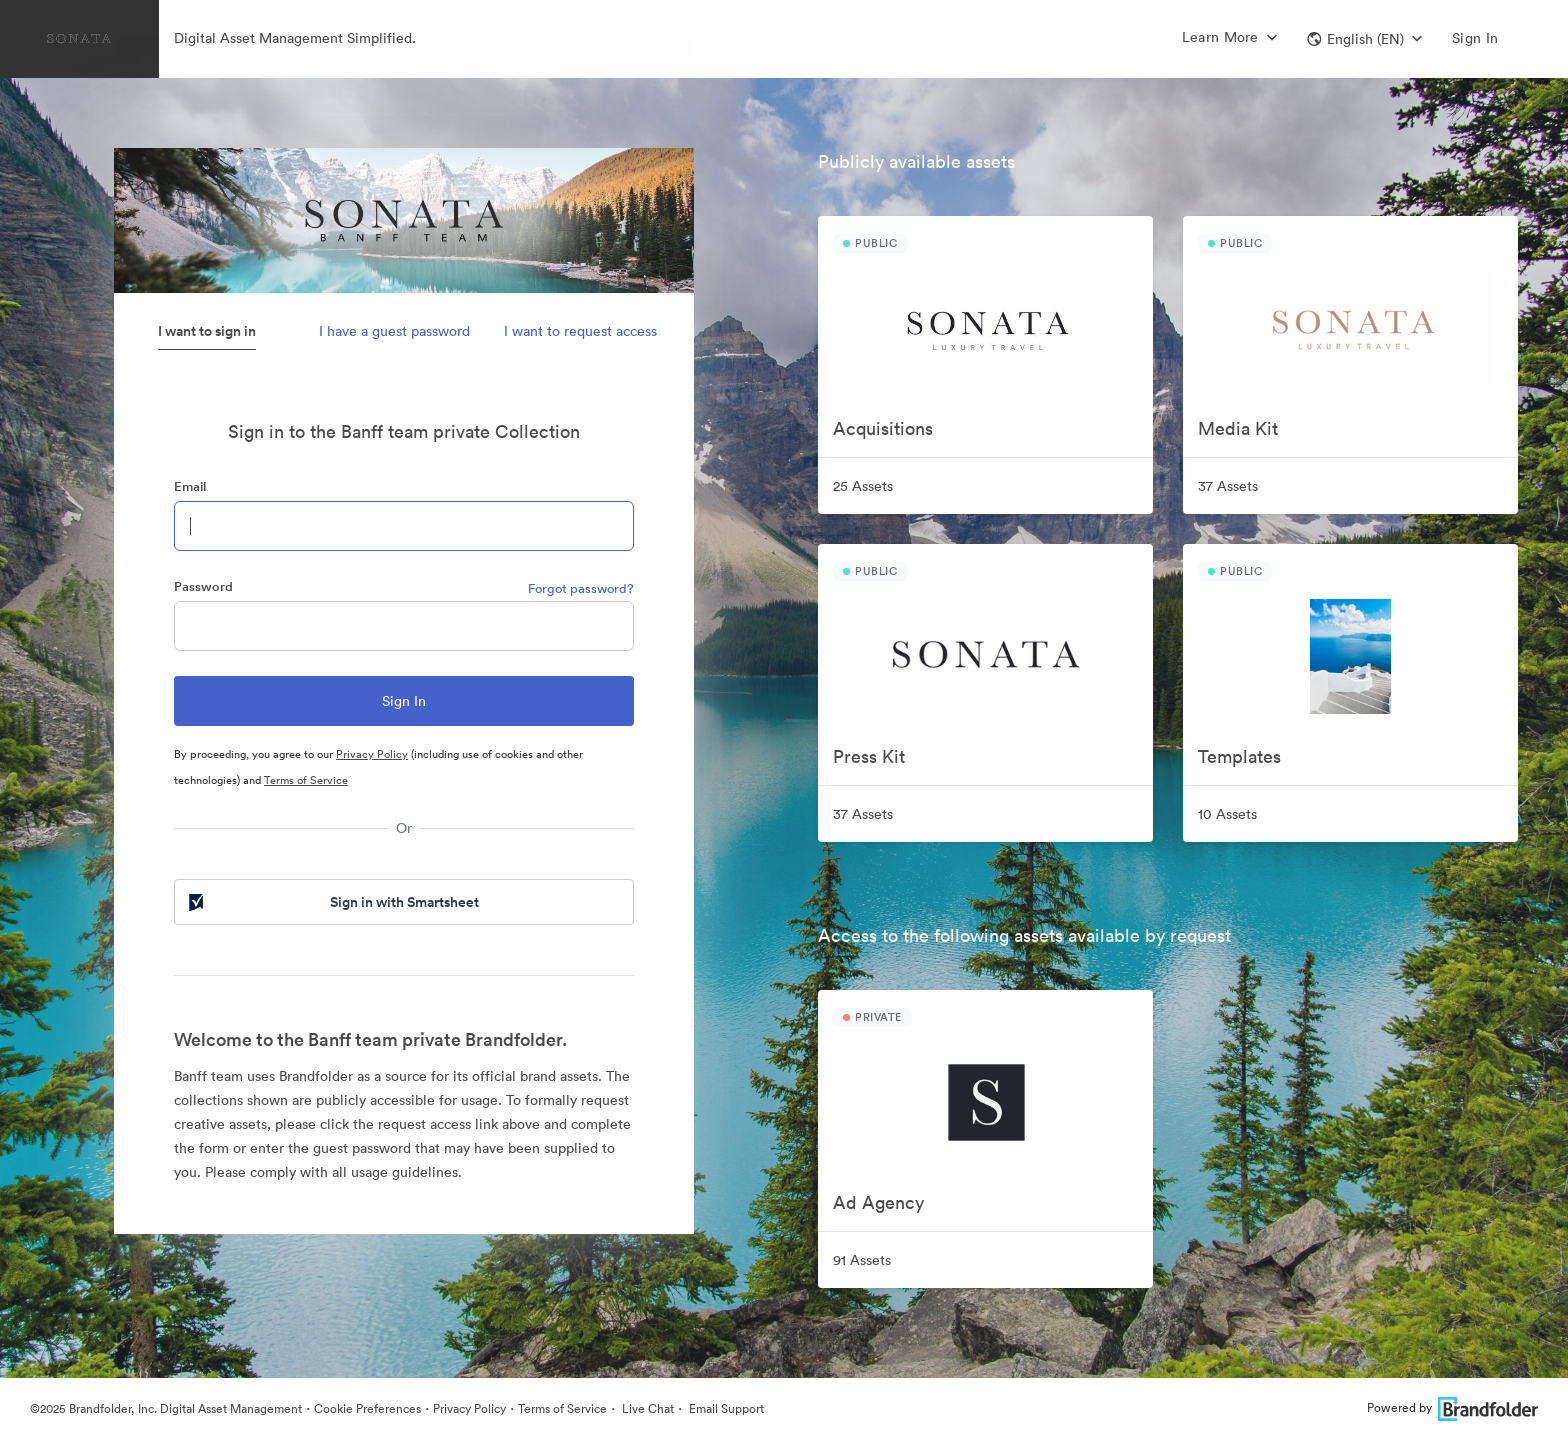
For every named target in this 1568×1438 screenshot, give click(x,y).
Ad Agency (878, 1202)
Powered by (1452, 1407)
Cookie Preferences (367, 1408)
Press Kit (869, 756)
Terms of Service (306, 780)
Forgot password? (581, 588)
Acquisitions (883, 428)
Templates (1239, 756)
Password (203, 586)
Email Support (725, 1408)
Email (190, 486)
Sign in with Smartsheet (332, 902)
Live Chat (646, 1408)
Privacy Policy (372, 754)
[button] (1364, 39)
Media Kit (1238, 428)
